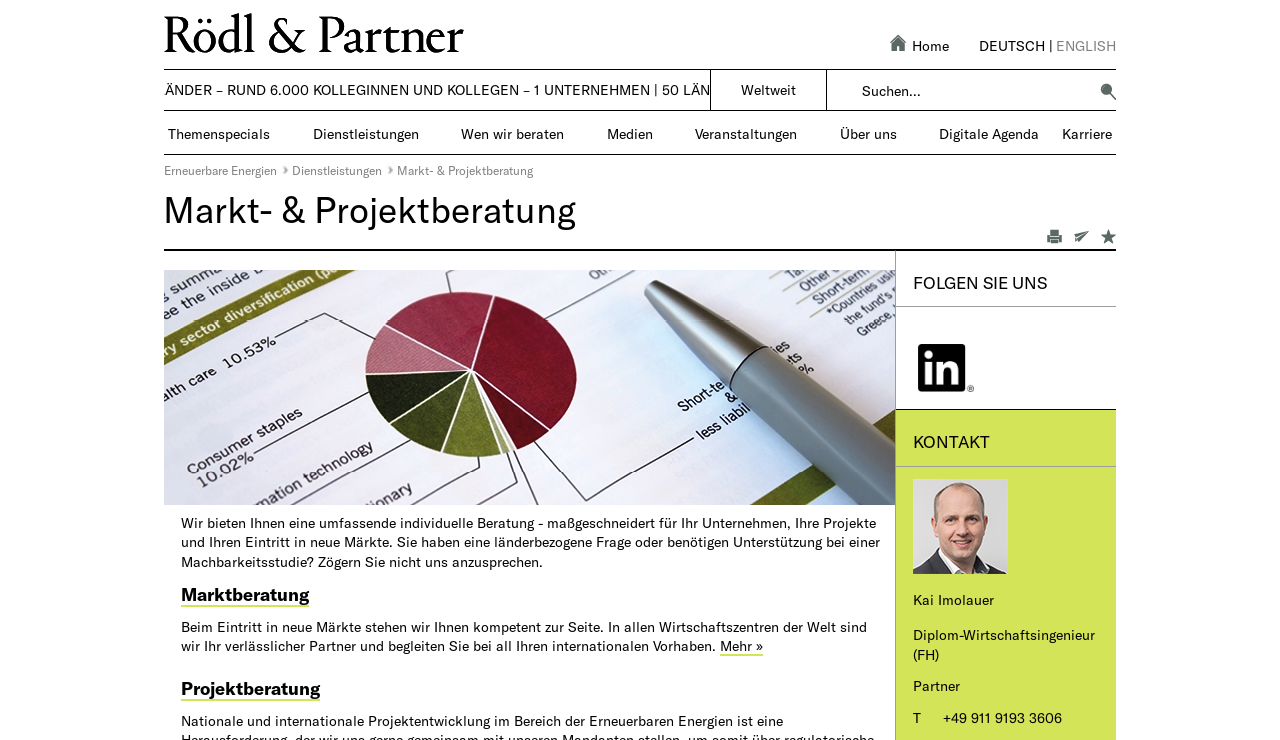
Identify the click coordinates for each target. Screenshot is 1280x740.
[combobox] (974, 91)
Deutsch (1012, 45)
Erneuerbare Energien (220, 170)
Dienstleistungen (337, 170)
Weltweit (768, 89)
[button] (1108, 91)
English (1086, 45)
